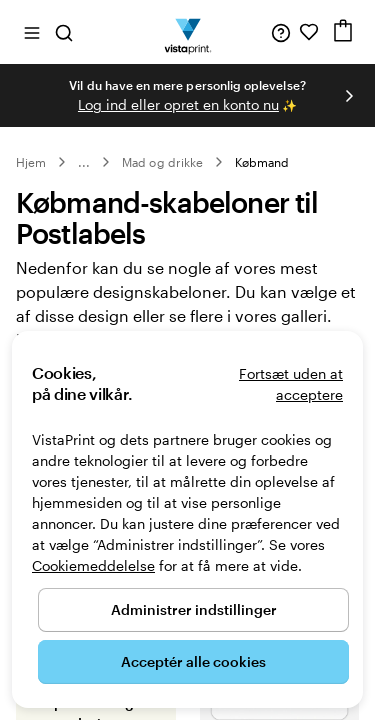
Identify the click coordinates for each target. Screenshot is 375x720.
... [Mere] (84, 162)
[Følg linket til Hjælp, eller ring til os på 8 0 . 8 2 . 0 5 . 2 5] (281, 32)
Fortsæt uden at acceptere (291, 384)
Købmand (262, 162)
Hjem (31, 162)
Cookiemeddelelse (93, 565)
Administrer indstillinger (194, 609)
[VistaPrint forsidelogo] (187, 32)
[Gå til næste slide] (349, 96)
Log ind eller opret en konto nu (178, 104)
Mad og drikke (162, 162)
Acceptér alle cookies (193, 661)
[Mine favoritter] (309, 32)
